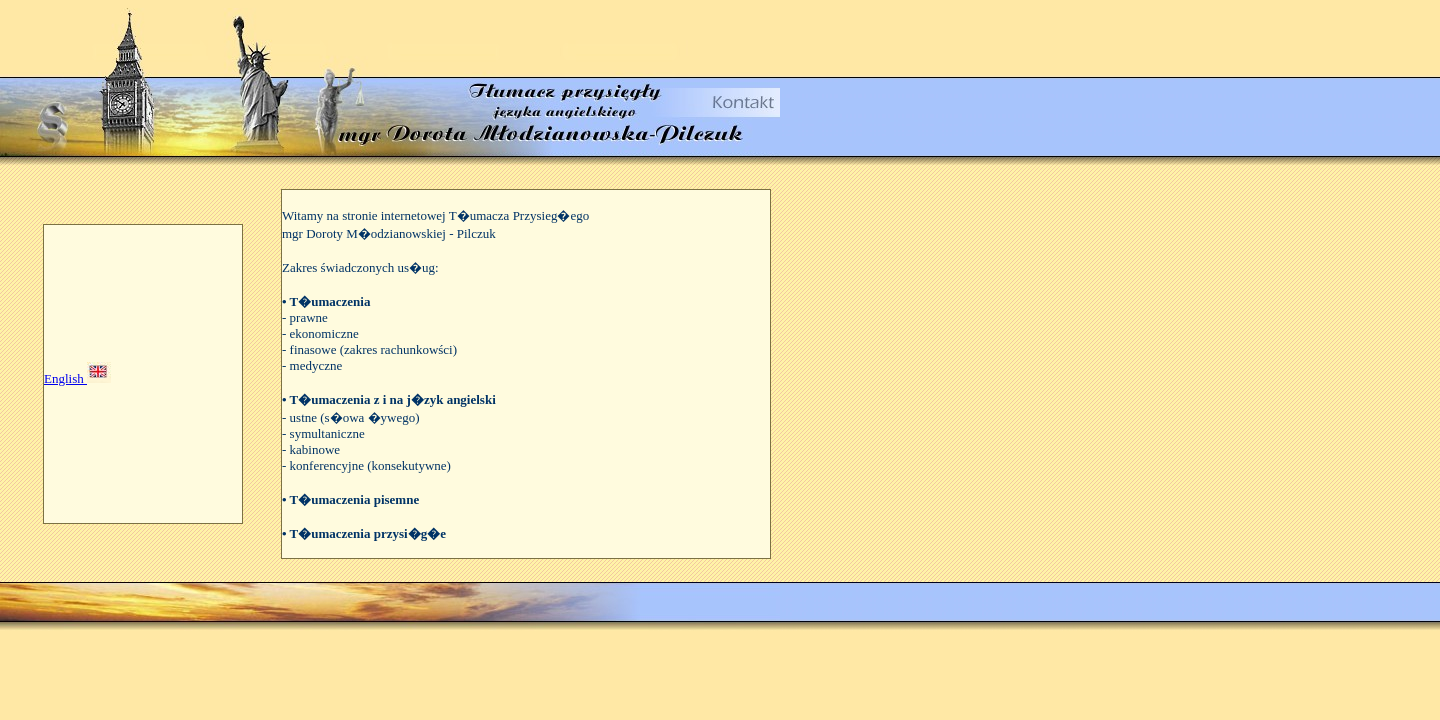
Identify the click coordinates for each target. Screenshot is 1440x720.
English (65, 378)
